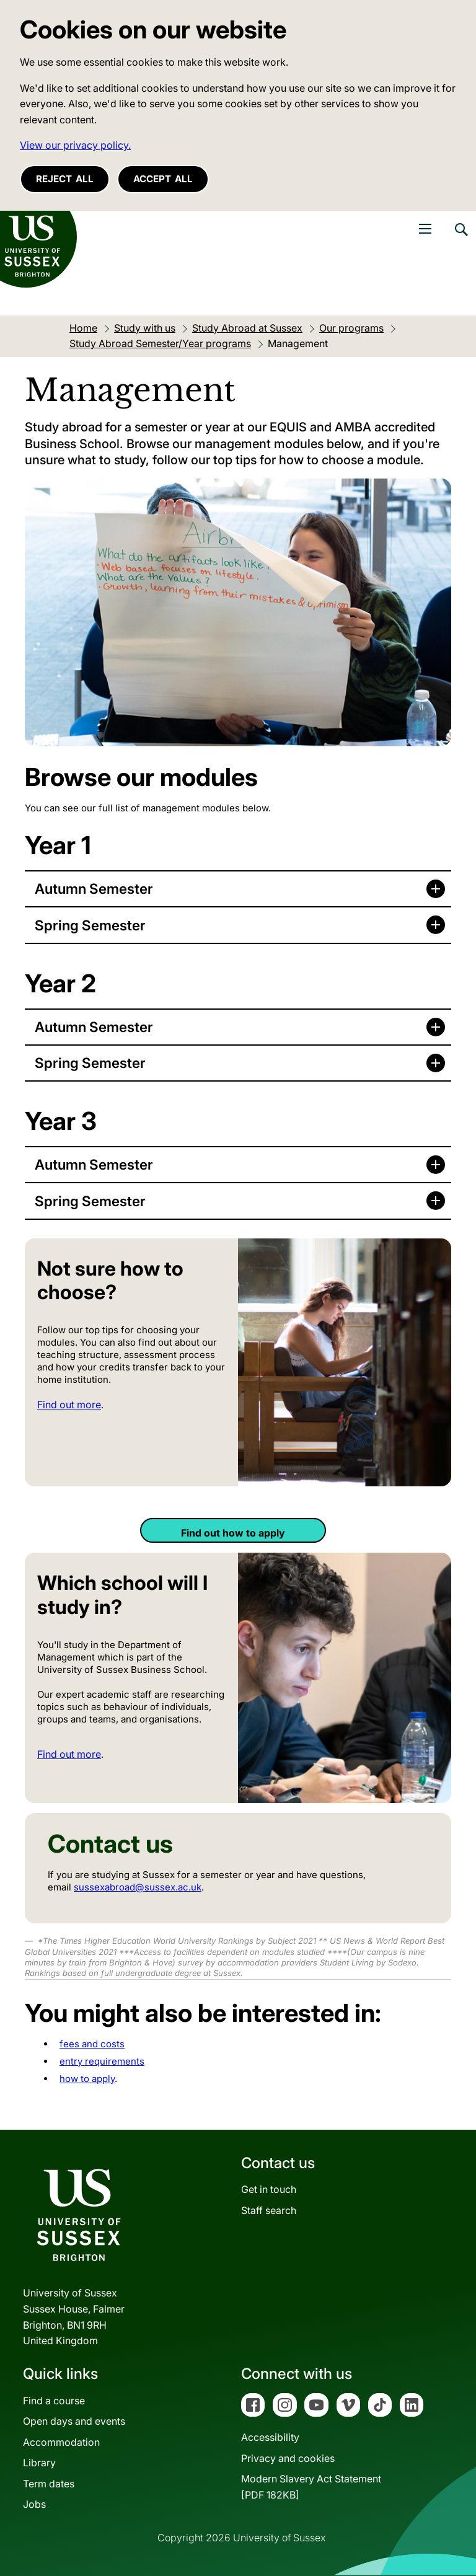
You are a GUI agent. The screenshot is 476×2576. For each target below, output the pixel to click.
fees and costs (92, 2044)
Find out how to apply (233, 1533)
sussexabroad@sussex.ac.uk (137, 1887)
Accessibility (270, 2437)
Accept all (163, 179)
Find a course (54, 2400)
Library (39, 2462)
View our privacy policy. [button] (75, 145)
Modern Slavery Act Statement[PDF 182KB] (311, 2486)
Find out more (69, 1404)
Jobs (34, 2504)
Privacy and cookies (288, 2458)
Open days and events (74, 2421)
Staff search (268, 2210)
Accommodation (61, 2442)
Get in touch (268, 2189)
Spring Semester (90, 925)
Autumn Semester (94, 888)
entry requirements (102, 2061)
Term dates (48, 2483)
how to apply (87, 2078)
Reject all (65, 179)
